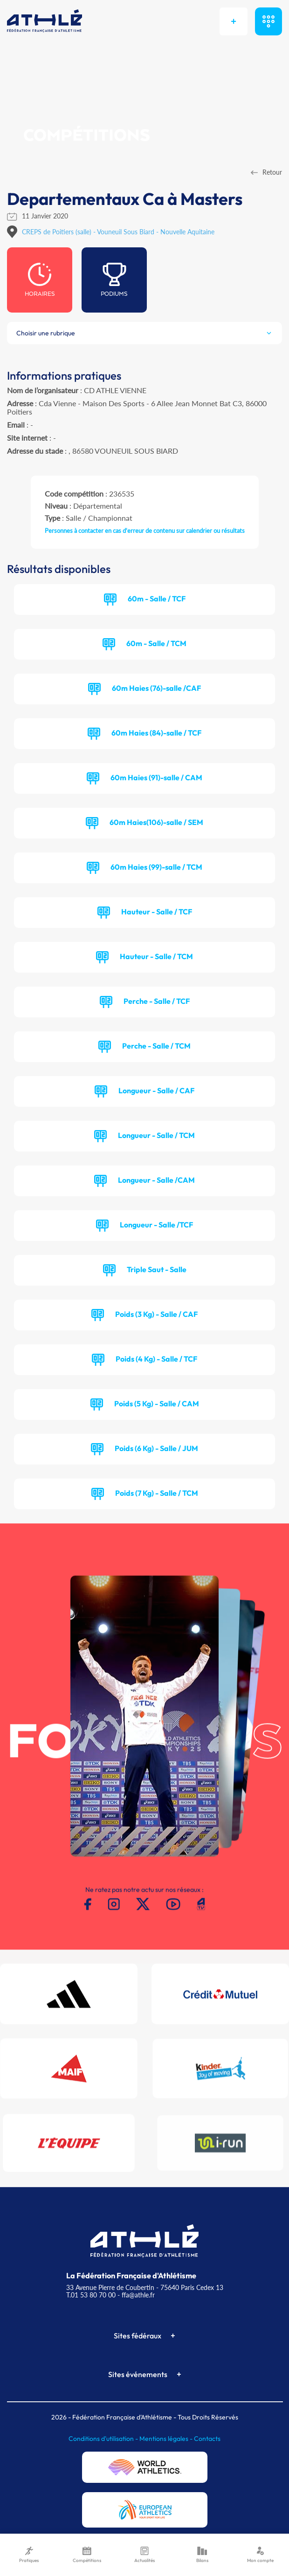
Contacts (207, 2438)
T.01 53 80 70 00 (91, 2295)
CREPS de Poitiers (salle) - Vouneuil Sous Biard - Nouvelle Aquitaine (118, 232)
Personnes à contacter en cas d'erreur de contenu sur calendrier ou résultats (145, 530)
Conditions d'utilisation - (104, 2438)
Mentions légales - (166, 2438)
